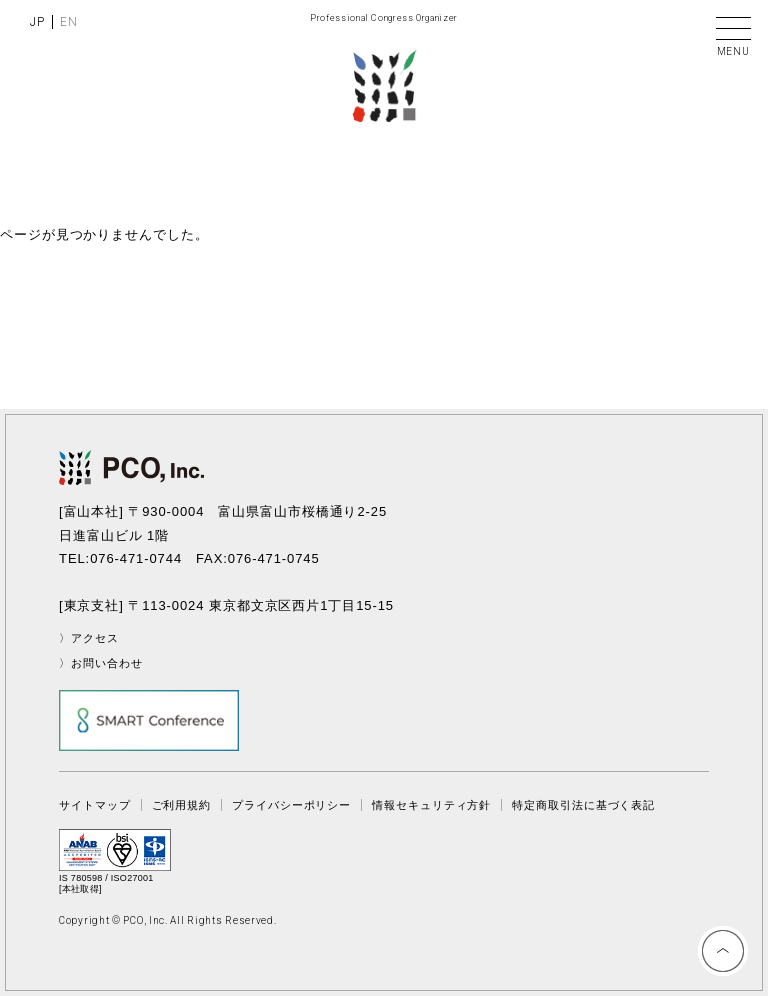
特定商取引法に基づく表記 (583, 805)
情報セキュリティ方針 (431, 805)
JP (37, 22)
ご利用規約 (182, 805)
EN (69, 22)
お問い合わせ (106, 663)
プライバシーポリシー (291, 805)
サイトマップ (94, 805)
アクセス (95, 638)
